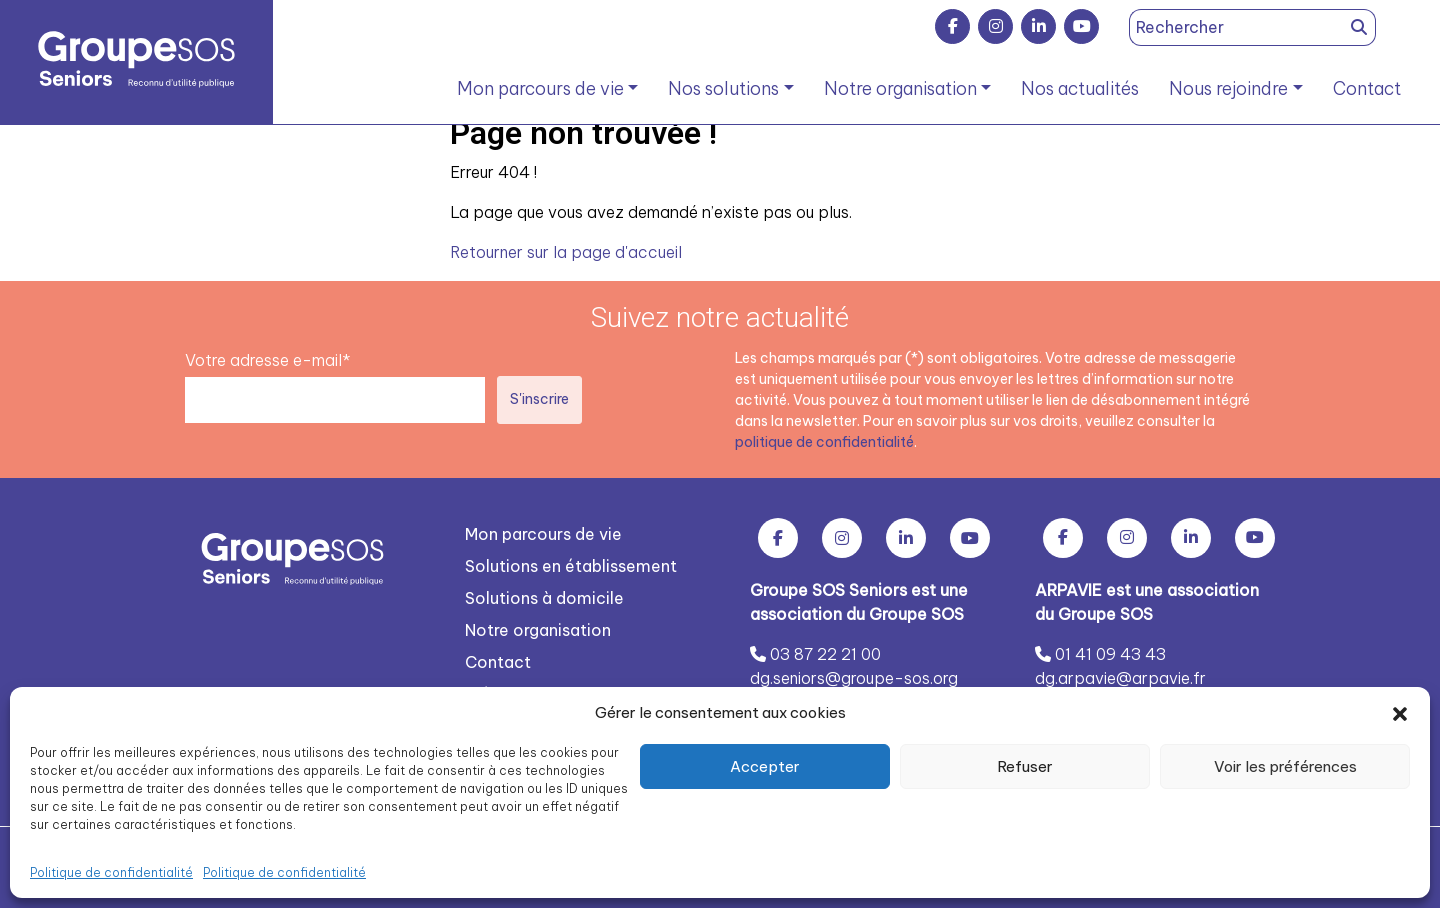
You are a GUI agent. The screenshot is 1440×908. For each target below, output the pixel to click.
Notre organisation (900, 88)
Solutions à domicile (544, 597)
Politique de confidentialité (111, 872)
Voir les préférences (1285, 766)
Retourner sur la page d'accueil (566, 252)
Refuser (1025, 766)
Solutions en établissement (571, 565)
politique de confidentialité (824, 441)
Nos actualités (1080, 88)
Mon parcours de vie (540, 88)
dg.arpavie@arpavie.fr (1120, 677)
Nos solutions (723, 88)
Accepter (765, 766)
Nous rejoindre (1228, 88)
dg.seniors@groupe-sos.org (854, 677)
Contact (1367, 88)
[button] (1400, 713)
